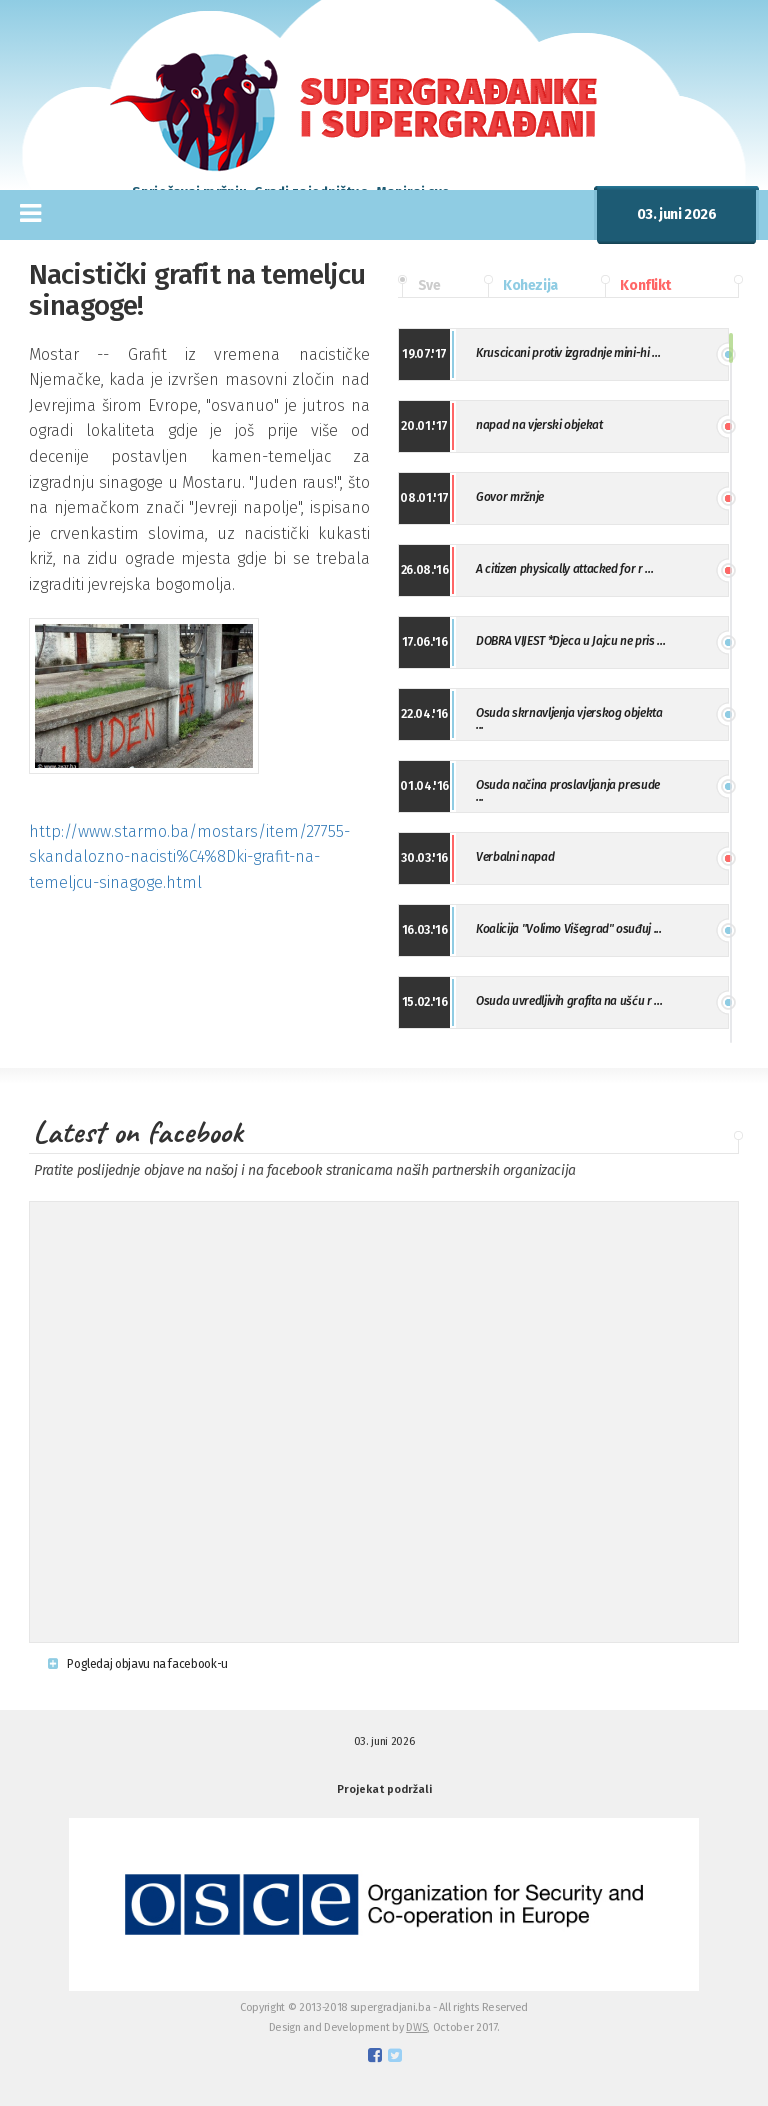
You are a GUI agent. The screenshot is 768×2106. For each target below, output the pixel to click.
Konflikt (636, 286)
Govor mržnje (510, 497)
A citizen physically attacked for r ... (564, 569)
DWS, (418, 2027)
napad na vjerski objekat (539, 425)
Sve (419, 286)
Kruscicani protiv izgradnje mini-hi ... (568, 353)
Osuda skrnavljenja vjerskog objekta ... (569, 719)
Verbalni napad (515, 857)
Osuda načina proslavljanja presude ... (568, 791)
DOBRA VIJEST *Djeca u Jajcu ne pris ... (570, 641)
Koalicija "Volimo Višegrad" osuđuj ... (568, 929)
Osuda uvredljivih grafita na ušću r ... (569, 1001)
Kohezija (521, 286)
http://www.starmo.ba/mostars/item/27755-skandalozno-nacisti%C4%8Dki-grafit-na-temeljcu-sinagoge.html (189, 857)
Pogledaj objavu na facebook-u (138, 1664)
